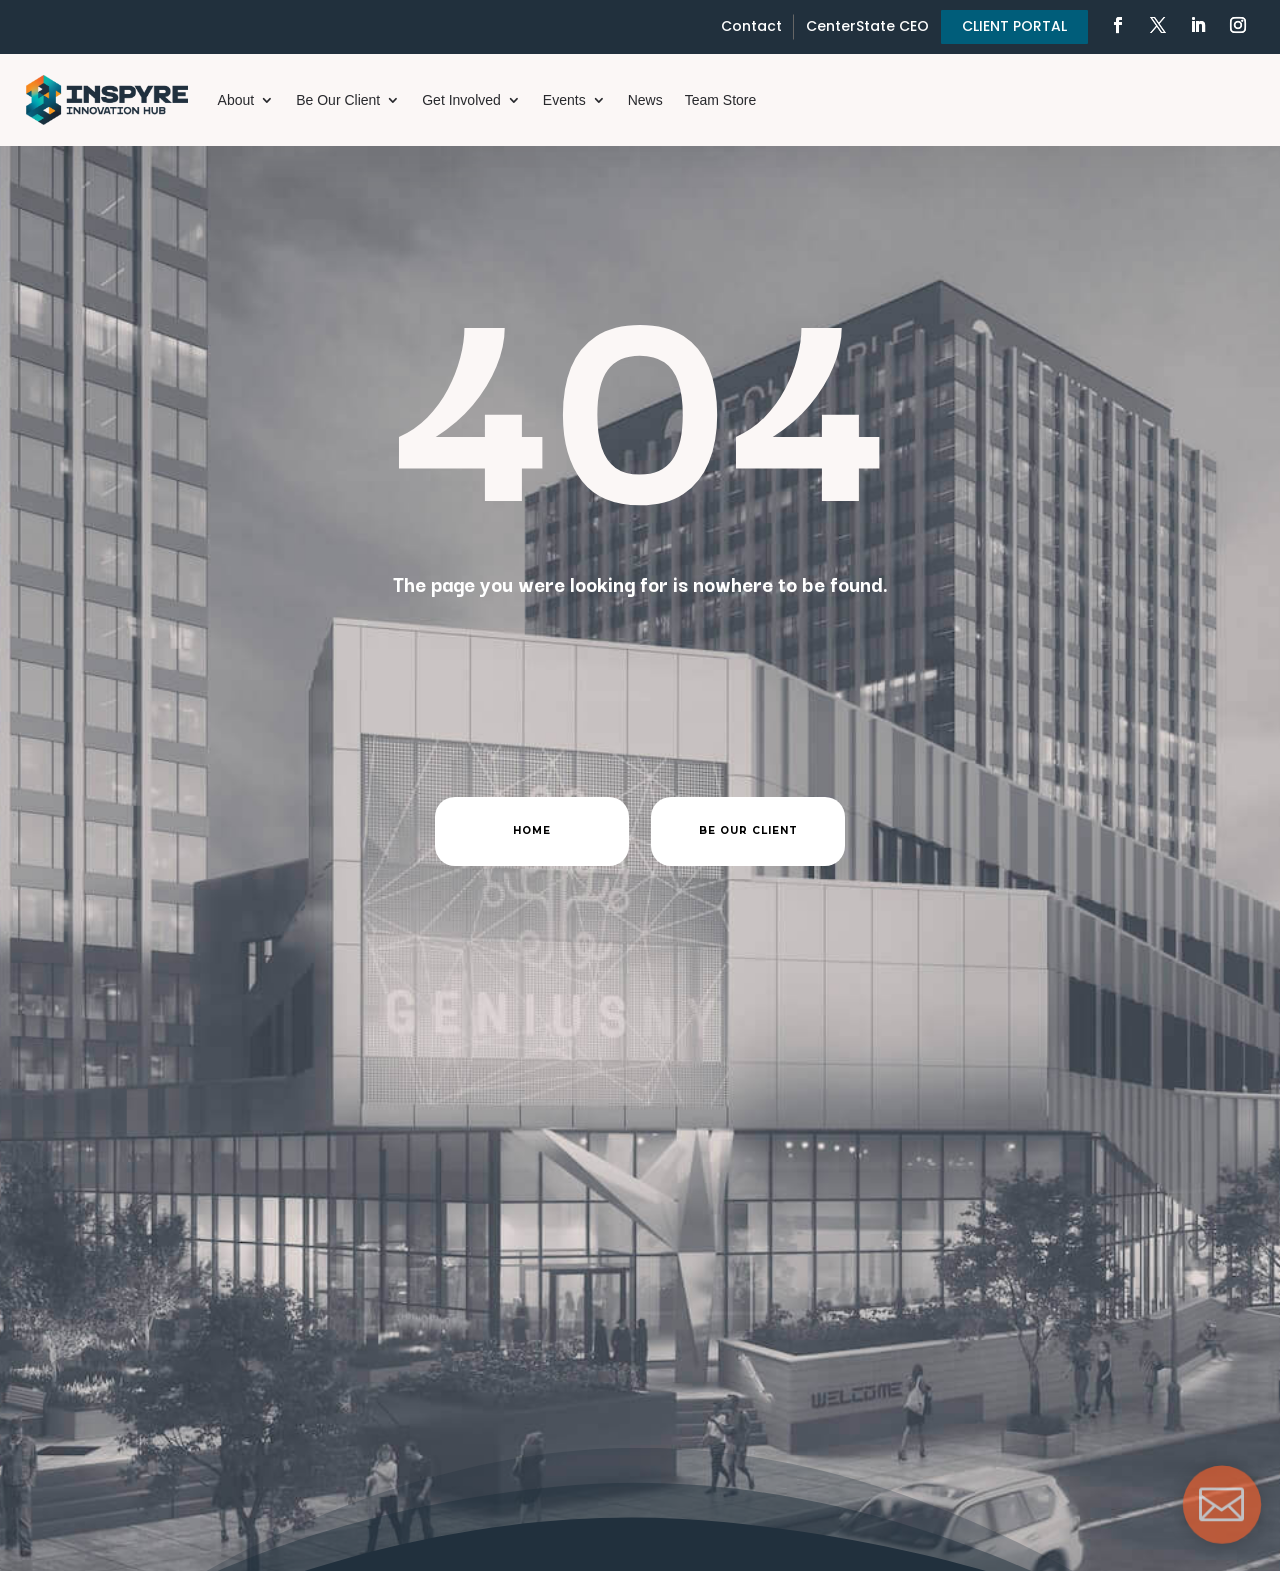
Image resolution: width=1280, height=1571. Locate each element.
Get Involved (461, 100)
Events (564, 100)
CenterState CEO (867, 26)
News (645, 100)
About (236, 100)
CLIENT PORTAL (1014, 26)
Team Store (721, 100)
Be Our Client (338, 100)
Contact (751, 26)
